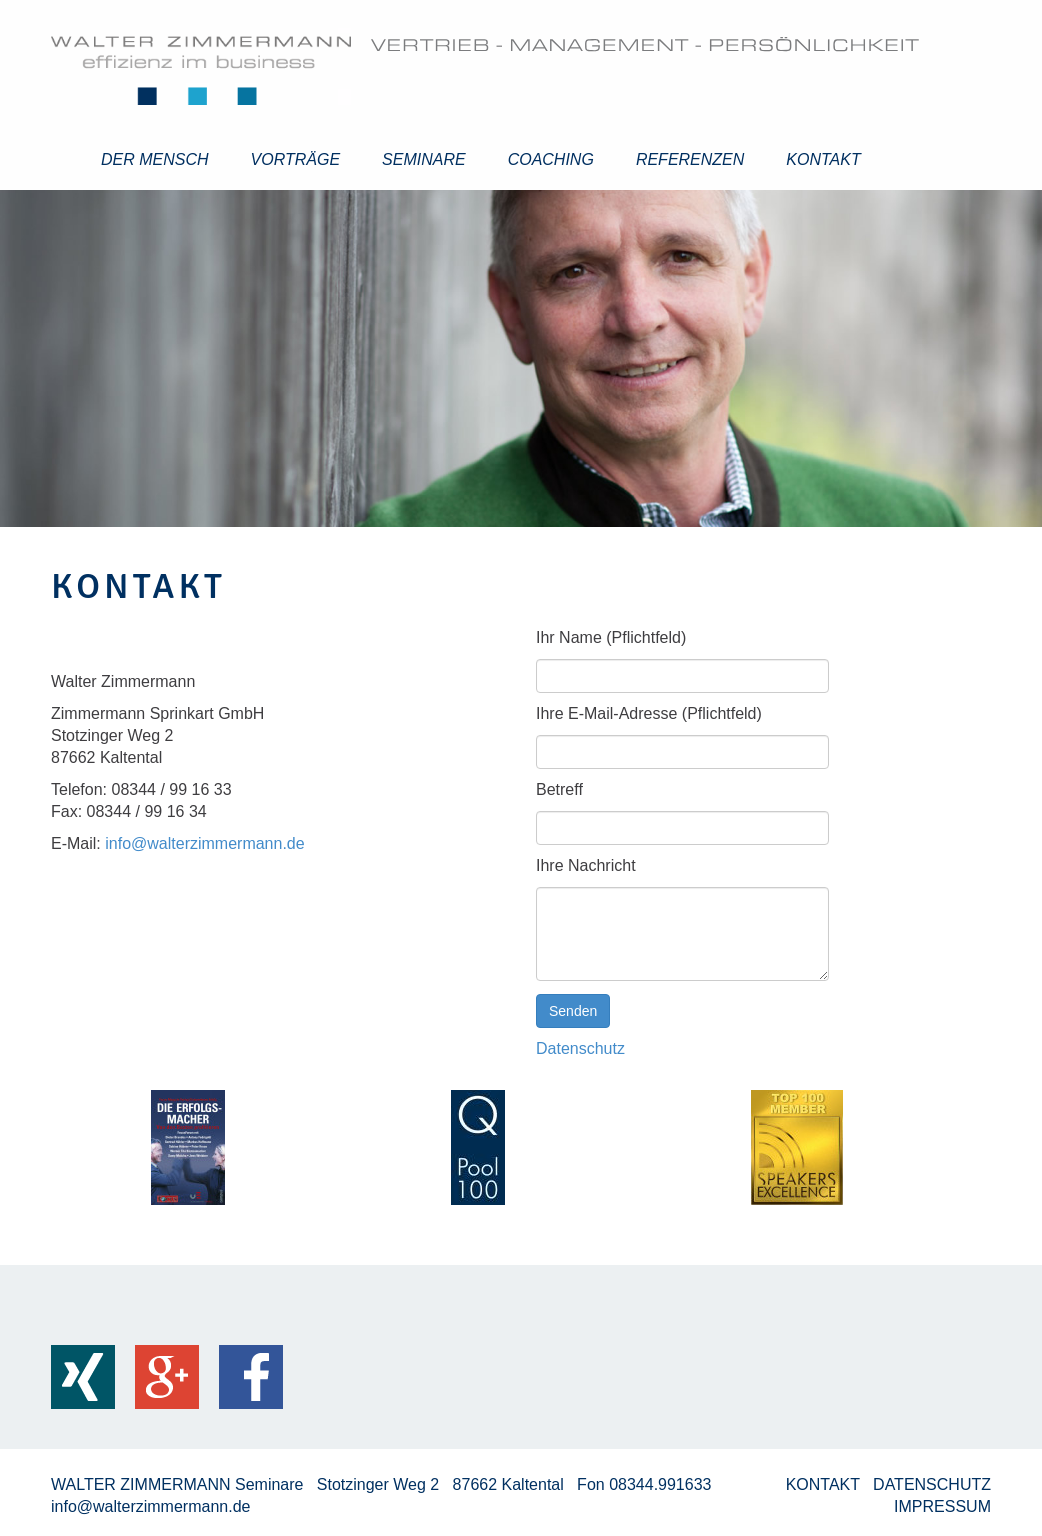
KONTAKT (825, 1484)
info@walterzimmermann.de (204, 843)
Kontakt (823, 159)
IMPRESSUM (942, 1506)
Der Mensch (155, 159)
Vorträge (296, 159)
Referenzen (690, 159)
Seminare (424, 159)
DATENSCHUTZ (932, 1484)
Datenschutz (580, 1048)
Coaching (551, 159)
